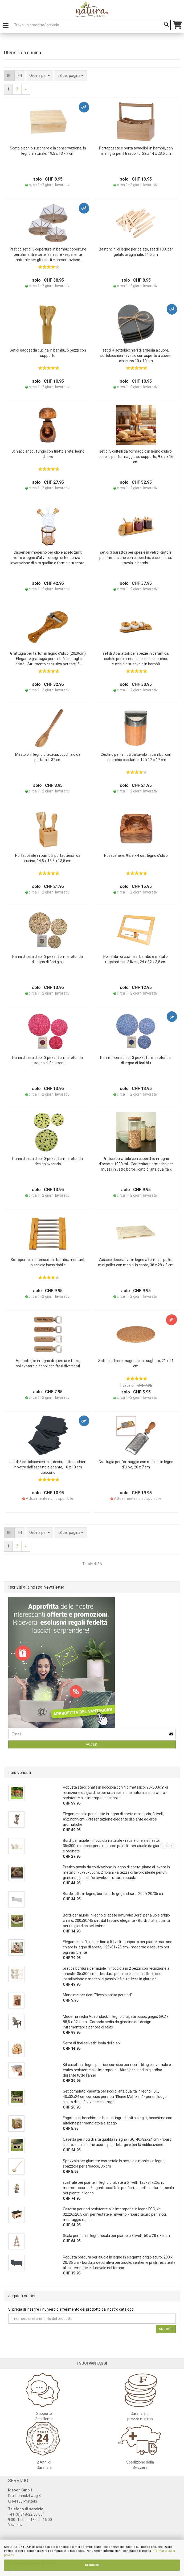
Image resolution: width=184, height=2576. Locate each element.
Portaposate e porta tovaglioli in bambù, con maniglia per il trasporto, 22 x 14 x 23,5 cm (136, 151)
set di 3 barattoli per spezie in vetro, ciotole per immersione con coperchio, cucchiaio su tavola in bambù (135, 557)
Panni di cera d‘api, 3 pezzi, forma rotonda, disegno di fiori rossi (48, 1060)
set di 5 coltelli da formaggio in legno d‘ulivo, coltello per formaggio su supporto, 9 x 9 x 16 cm (136, 456)
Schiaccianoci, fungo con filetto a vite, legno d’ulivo (47, 454)
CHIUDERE (92, 2565)
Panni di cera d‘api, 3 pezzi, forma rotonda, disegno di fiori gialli (48, 959)
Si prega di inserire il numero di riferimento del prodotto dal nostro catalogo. (71, 2309)
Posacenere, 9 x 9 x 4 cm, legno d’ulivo (136, 855)
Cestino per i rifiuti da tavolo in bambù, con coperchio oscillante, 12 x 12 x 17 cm (136, 757)
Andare (166, 2329)
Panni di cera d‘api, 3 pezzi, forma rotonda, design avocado (48, 1161)
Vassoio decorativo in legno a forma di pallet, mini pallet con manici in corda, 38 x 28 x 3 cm (136, 1262)
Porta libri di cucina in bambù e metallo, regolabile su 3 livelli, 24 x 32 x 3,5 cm (136, 959)
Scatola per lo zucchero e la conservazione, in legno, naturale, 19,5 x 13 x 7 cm (48, 151)
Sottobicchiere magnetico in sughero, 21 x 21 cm (136, 1363)
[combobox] (70, 75)
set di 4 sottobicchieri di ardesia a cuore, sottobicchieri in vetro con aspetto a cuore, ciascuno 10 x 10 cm (135, 355)
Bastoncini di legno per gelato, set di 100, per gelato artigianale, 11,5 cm (136, 252)
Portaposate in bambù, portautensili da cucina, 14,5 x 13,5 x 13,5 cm (47, 858)
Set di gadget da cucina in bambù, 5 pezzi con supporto (48, 353)
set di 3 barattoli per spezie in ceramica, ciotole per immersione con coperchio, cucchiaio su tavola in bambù (136, 658)
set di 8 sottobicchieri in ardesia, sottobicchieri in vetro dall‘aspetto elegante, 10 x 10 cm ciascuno (48, 1467)
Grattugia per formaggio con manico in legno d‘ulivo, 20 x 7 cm (136, 1464)
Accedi (92, 1744)
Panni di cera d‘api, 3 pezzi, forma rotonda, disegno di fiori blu (135, 1060)
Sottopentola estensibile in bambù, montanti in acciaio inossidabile (48, 1262)
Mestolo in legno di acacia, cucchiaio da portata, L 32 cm (47, 757)
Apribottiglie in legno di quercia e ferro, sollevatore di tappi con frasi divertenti (48, 1363)
